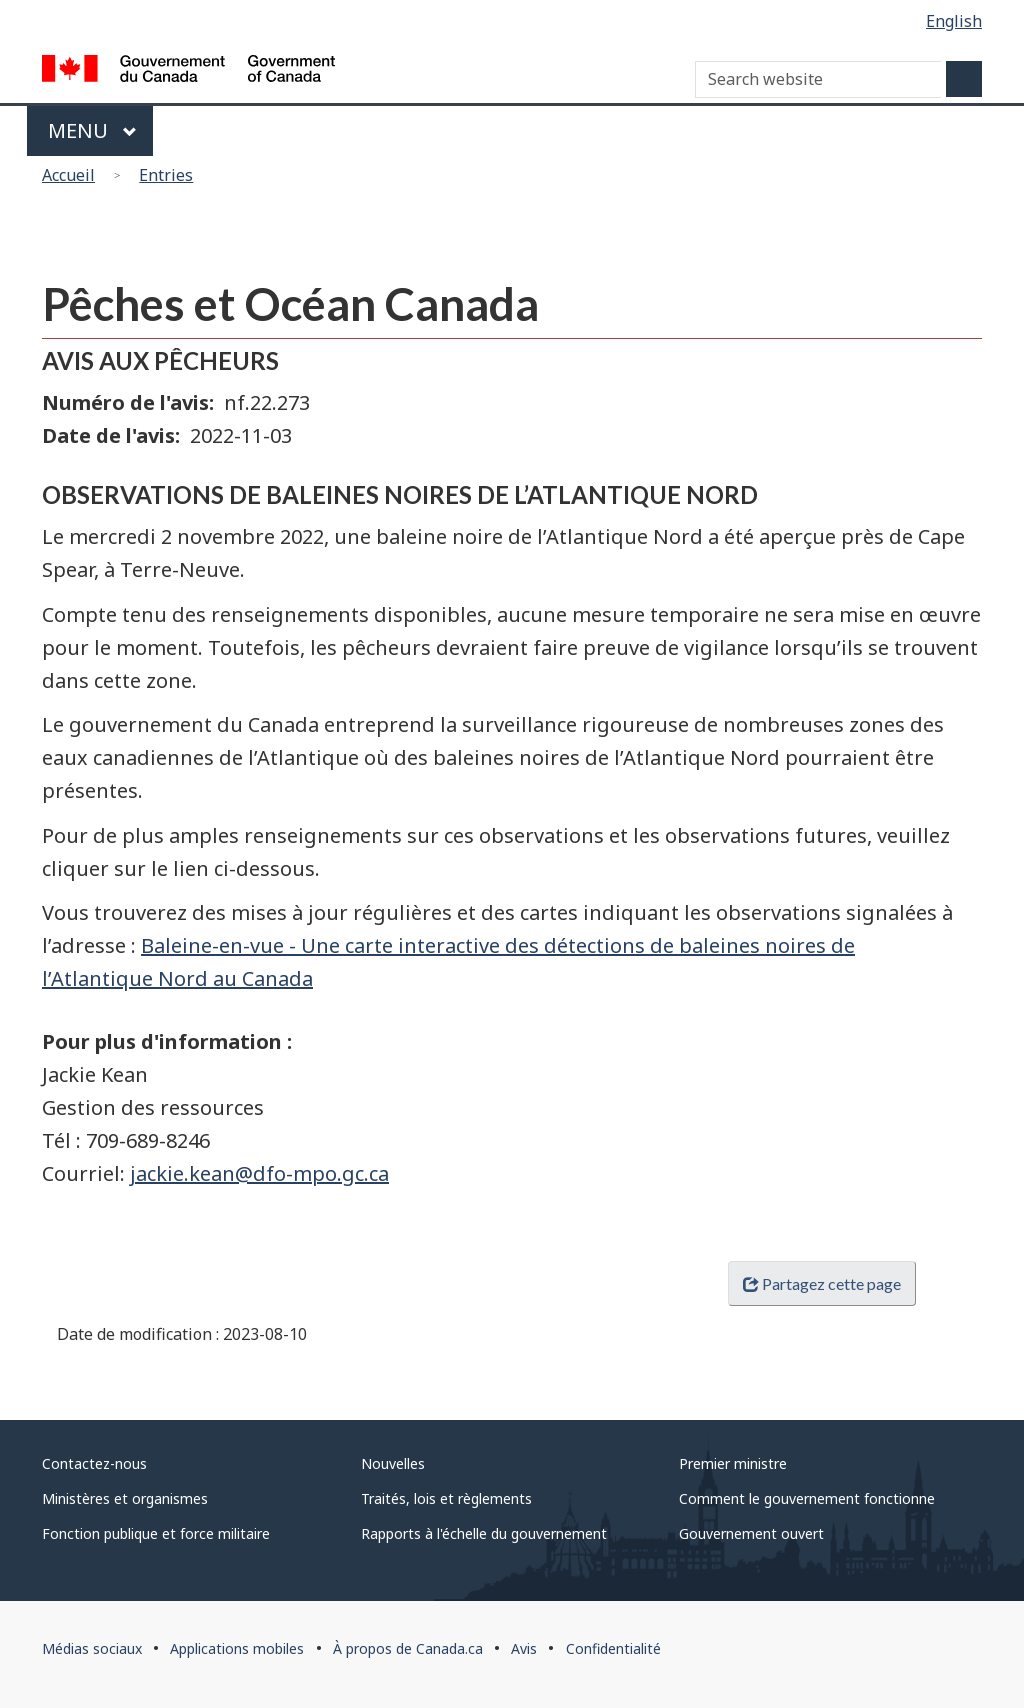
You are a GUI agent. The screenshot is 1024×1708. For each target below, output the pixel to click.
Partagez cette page (822, 1283)
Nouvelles (393, 1463)
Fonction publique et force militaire (156, 1533)
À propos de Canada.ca (408, 1648)
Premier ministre (733, 1463)
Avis (524, 1648)
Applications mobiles (237, 1648)
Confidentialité (613, 1648)
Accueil (68, 175)
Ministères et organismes (125, 1498)
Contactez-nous (94, 1463)
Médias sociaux (92, 1648)
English (954, 21)
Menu (92, 130)
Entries (166, 175)
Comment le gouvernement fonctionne (807, 1498)
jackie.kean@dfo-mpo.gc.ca (259, 1173)
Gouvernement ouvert (751, 1533)
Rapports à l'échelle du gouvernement (484, 1533)
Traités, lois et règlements (446, 1498)
